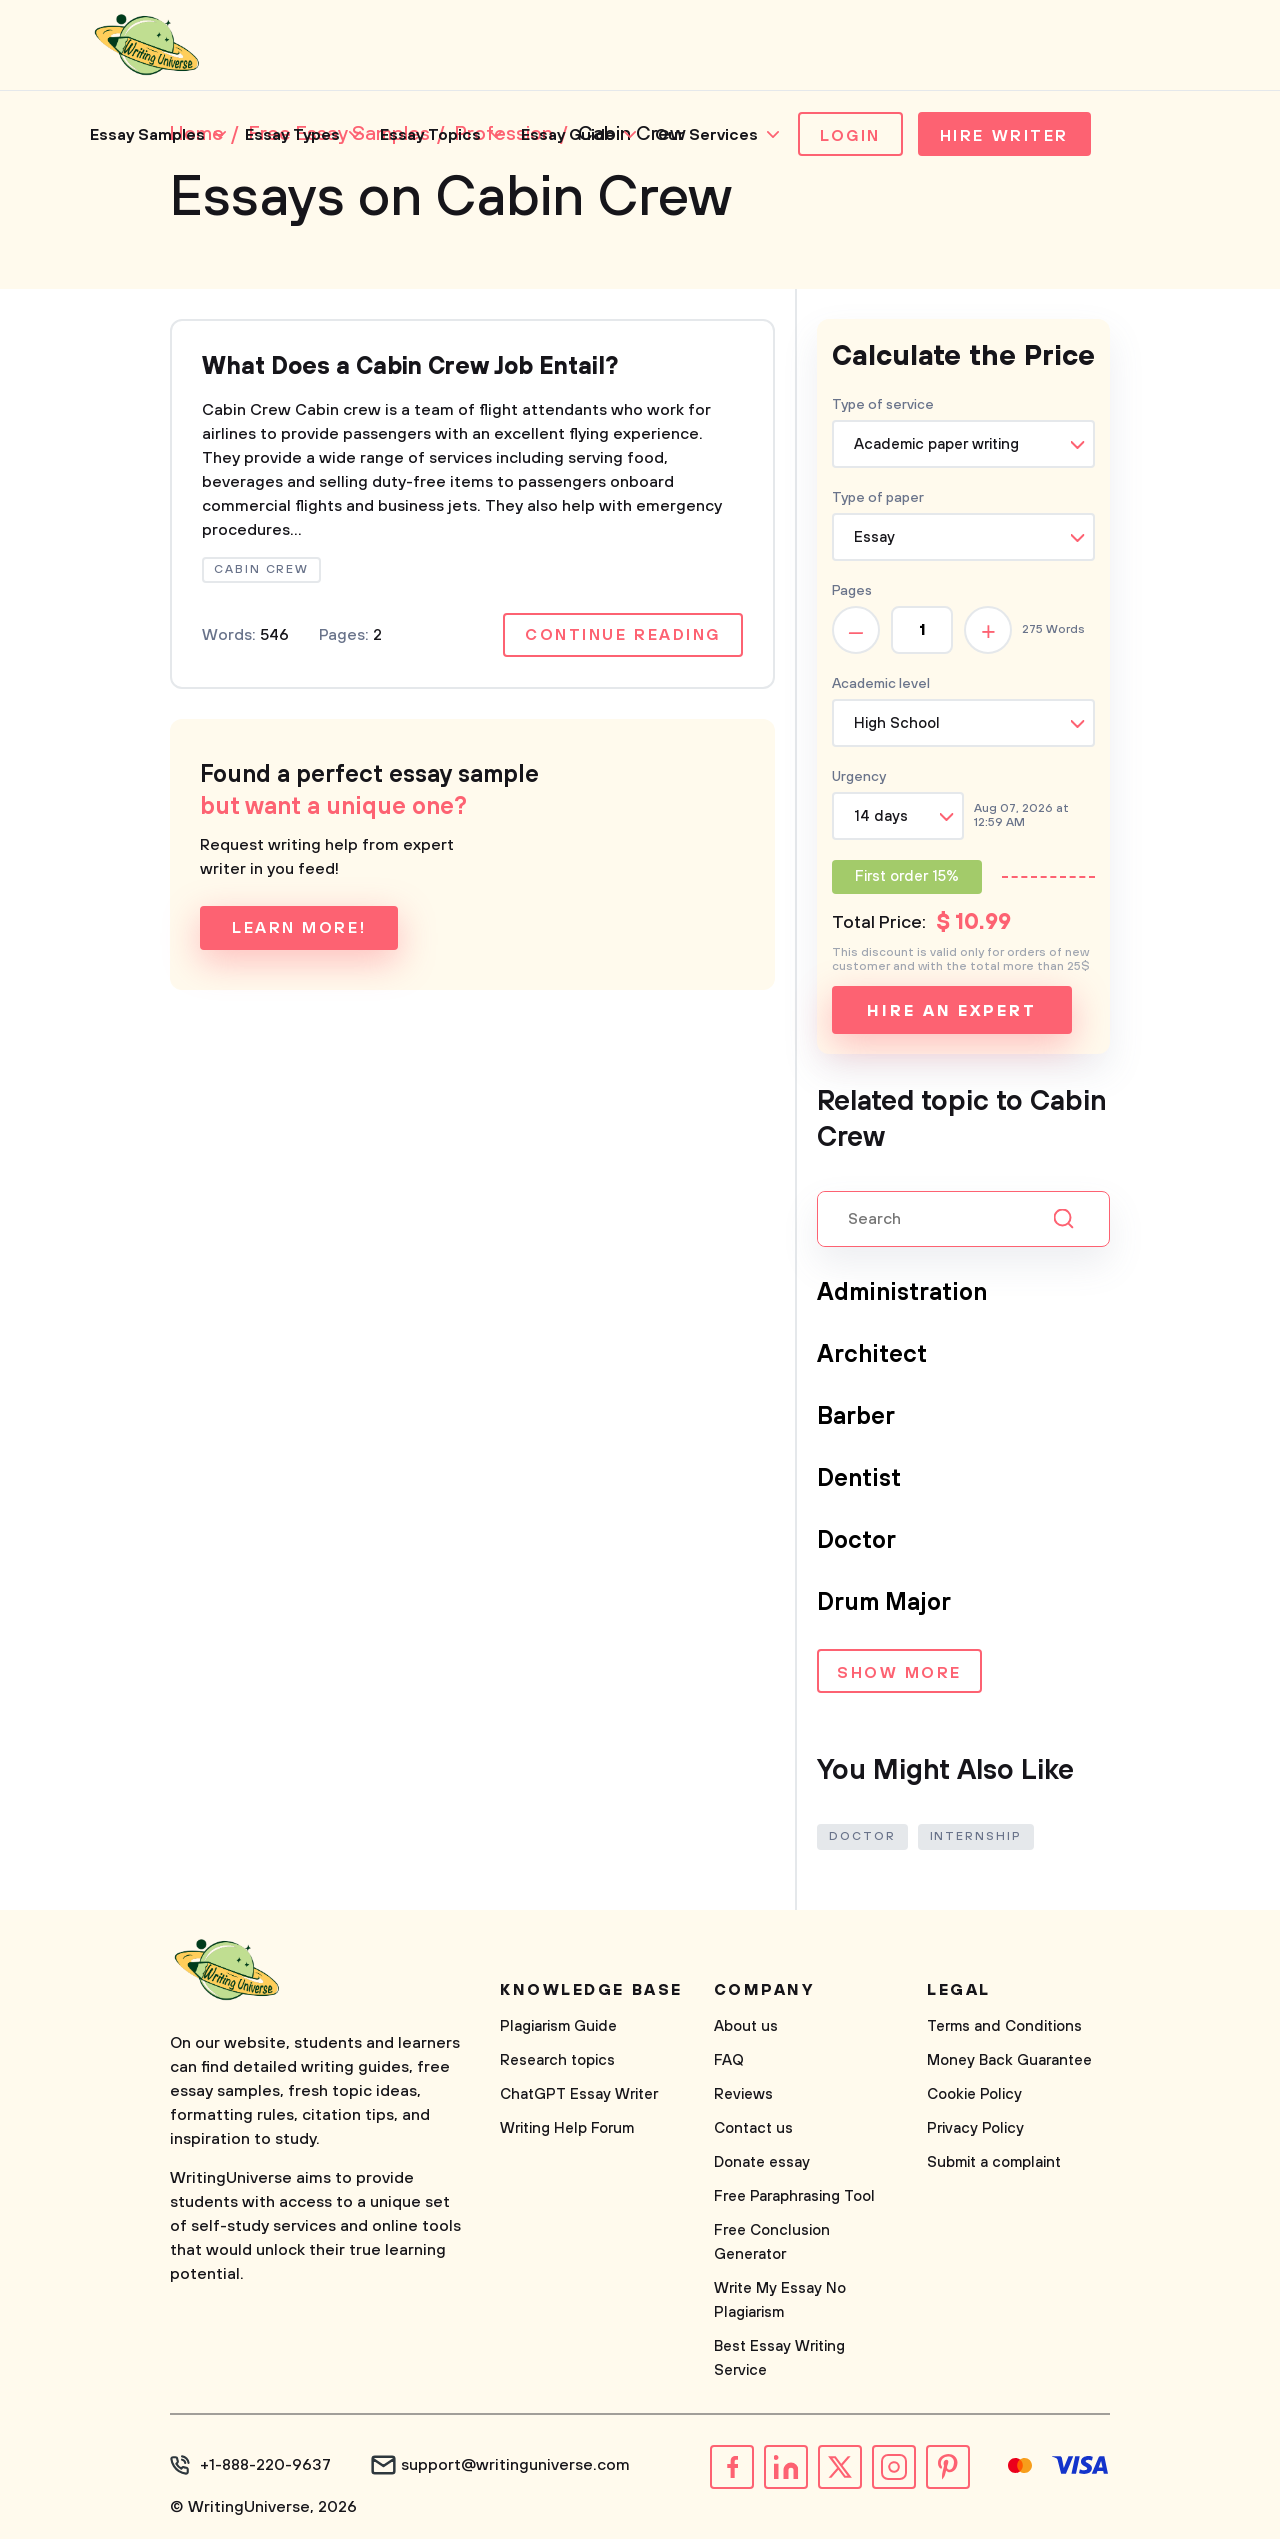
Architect (872, 1355)
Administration (902, 1293)
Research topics (557, 2060)
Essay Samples (147, 135)
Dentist (859, 1479)
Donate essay (762, 2162)
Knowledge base (591, 1990)
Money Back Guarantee (1009, 2060)
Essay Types (292, 135)
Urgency (859, 777)
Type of (878, 498)
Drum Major (884, 1603)
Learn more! (299, 928)
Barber (856, 1417)
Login (850, 136)
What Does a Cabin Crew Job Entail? (410, 367)
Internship (976, 1836)
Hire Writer (1004, 136)
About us (746, 2026)
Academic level (881, 684)
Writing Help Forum (567, 2128)
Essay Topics (430, 135)
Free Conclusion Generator (772, 2242)
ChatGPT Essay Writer (579, 2094)
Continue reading (623, 635)
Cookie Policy (974, 2094)
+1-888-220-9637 (265, 2465)
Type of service (883, 405)
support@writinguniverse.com (515, 2465)
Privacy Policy (975, 2128)
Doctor (856, 1541)
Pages (852, 591)
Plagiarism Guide (558, 2026)
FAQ (729, 2060)
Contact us (753, 2128)
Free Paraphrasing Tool (794, 2196)
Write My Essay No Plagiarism (780, 2300)
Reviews (743, 2094)
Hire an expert (951, 1011)
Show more (899, 1673)
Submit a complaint (994, 2162)
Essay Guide (568, 135)
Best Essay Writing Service (779, 2358)
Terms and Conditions (1004, 2026)
